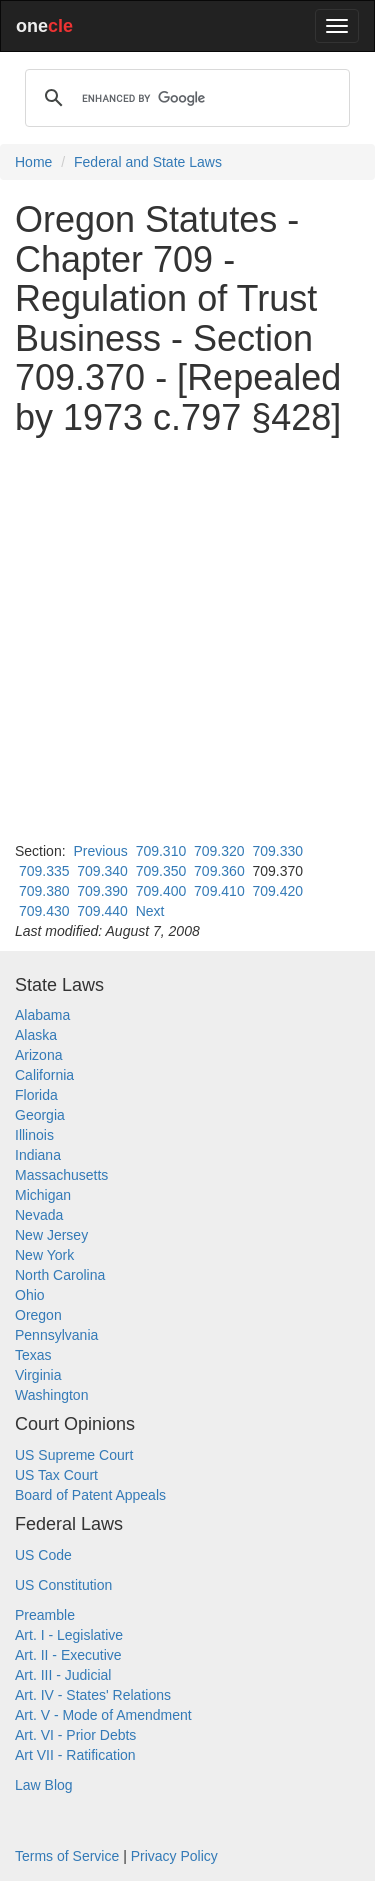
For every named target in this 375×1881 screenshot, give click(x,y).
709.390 (102, 891)
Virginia (38, 1375)
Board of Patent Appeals (90, 1495)
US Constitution (63, 1585)
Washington (51, 1395)
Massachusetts (61, 1175)
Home (33, 162)
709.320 (219, 851)
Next (150, 911)
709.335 (44, 871)
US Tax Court (56, 1475)
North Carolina (60, 1275)
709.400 (161, 891)
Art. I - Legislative (69, 1635)
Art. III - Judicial (63, 1675)
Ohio (30, 1295)
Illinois (34, 1135)
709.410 (219, 891)
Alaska (36, 1035)
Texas (33, 1355)
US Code (43, 1555)
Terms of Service (67, 1856)
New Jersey (51, 1235)
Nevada (39, 1215)
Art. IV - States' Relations (93, 1695)
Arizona (38, 1055)
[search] (184, 98)
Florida (36, 1095)
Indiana (38, 1155)
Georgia (40, 1115)
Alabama (42, 1015)
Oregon (38, 1315)
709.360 (219, 871)
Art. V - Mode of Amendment (103, 1715)
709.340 (102, 871)
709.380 (44, 891)
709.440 (102, 911)
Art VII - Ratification (75, 1755)
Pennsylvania (56, 1335)
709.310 (161, 851)
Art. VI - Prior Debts (75, 1735)
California (44, 1075)
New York (44, 1255)
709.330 (277, 851)
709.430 (44, 911)
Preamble (45, 1615)
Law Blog (44, 1785)
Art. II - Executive (68, 1655)
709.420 (277, 891)
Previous (100, 851)
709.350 (161, 871)
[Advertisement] (187, 639)
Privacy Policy (174, 1856)
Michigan (43, 1195)
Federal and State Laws (148, 162)
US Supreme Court (74, 1455)
